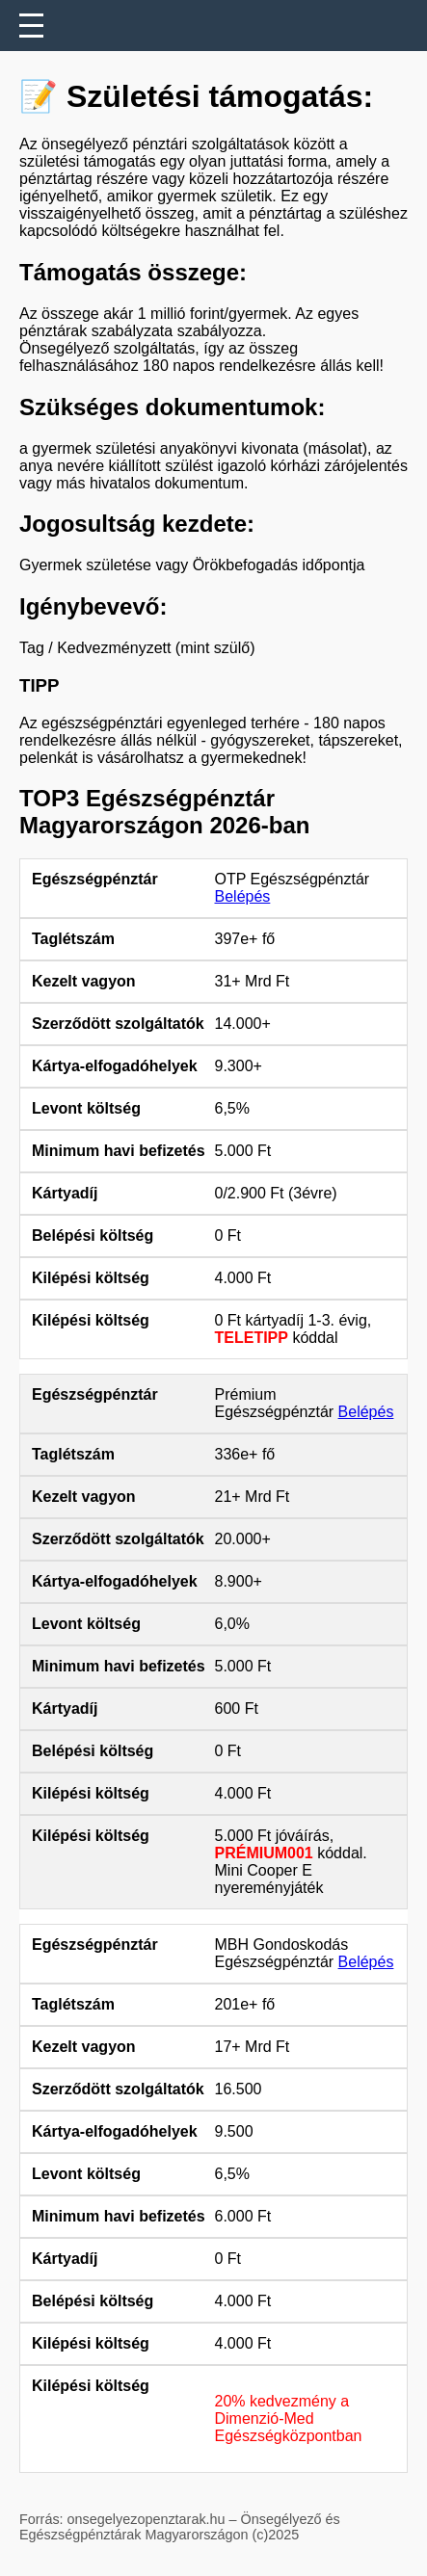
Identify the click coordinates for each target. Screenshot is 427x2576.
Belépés (243, 896)
